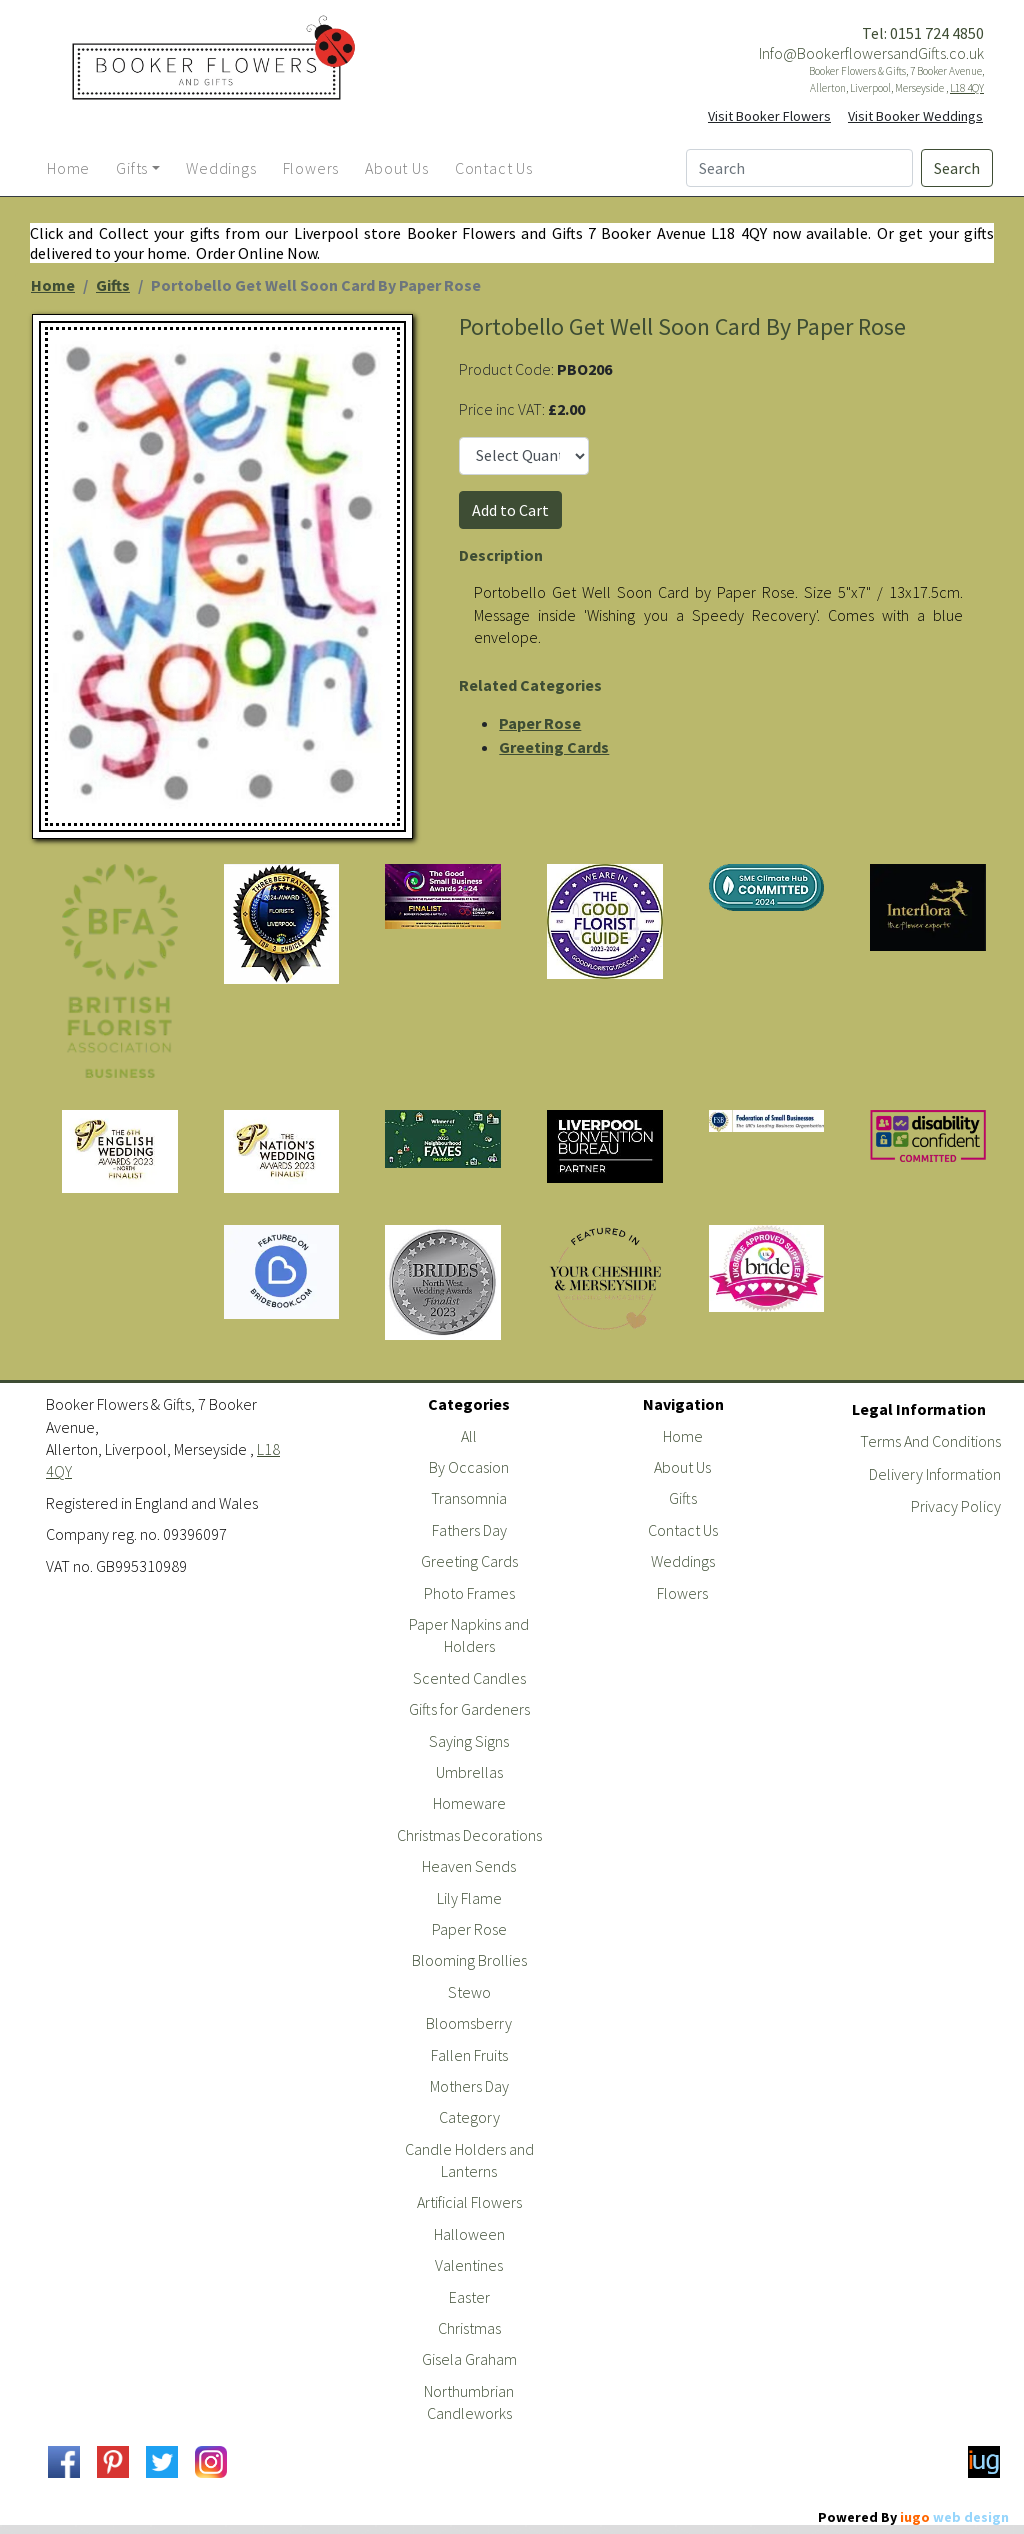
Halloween (469, 2234)
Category (469, 2117)
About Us (682, 1467)
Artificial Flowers (469, 2202)
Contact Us (683, 1530)
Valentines (469, 2265)
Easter (469, 2297)
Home (53, 285)
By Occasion (469, 1467)
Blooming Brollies (469, 1960)
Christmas (469, 2328)
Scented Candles (469, 1678)
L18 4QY (967, 88)
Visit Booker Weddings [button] (915, 116)
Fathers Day (469, 1530)
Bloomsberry (469, 2023)
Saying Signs (469, 1741)
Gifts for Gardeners (469, 1709)
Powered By (913, 2517)
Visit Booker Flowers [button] (769, 116)
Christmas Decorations (469, 1835)
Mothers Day (469, 2086)
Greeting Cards (554, 747)
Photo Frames (469, 1593)
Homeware (469, 1803)
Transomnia (469, 1498)
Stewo (469, 1992)
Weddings (683, 1561)
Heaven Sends (469, 1866)
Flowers (682, 1593)
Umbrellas (469, 1772)
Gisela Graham (469, 2359)
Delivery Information (935, 1474)
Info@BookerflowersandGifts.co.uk (871, 53)
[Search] (799, 168)
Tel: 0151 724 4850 (923, 33)
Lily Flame (469, 1898)
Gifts (113, 285)
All (469, 1436)
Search (957, 168)
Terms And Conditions (930, 1441)
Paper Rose (540, 723)
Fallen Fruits (469, 2055)
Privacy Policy (956, 1506)
